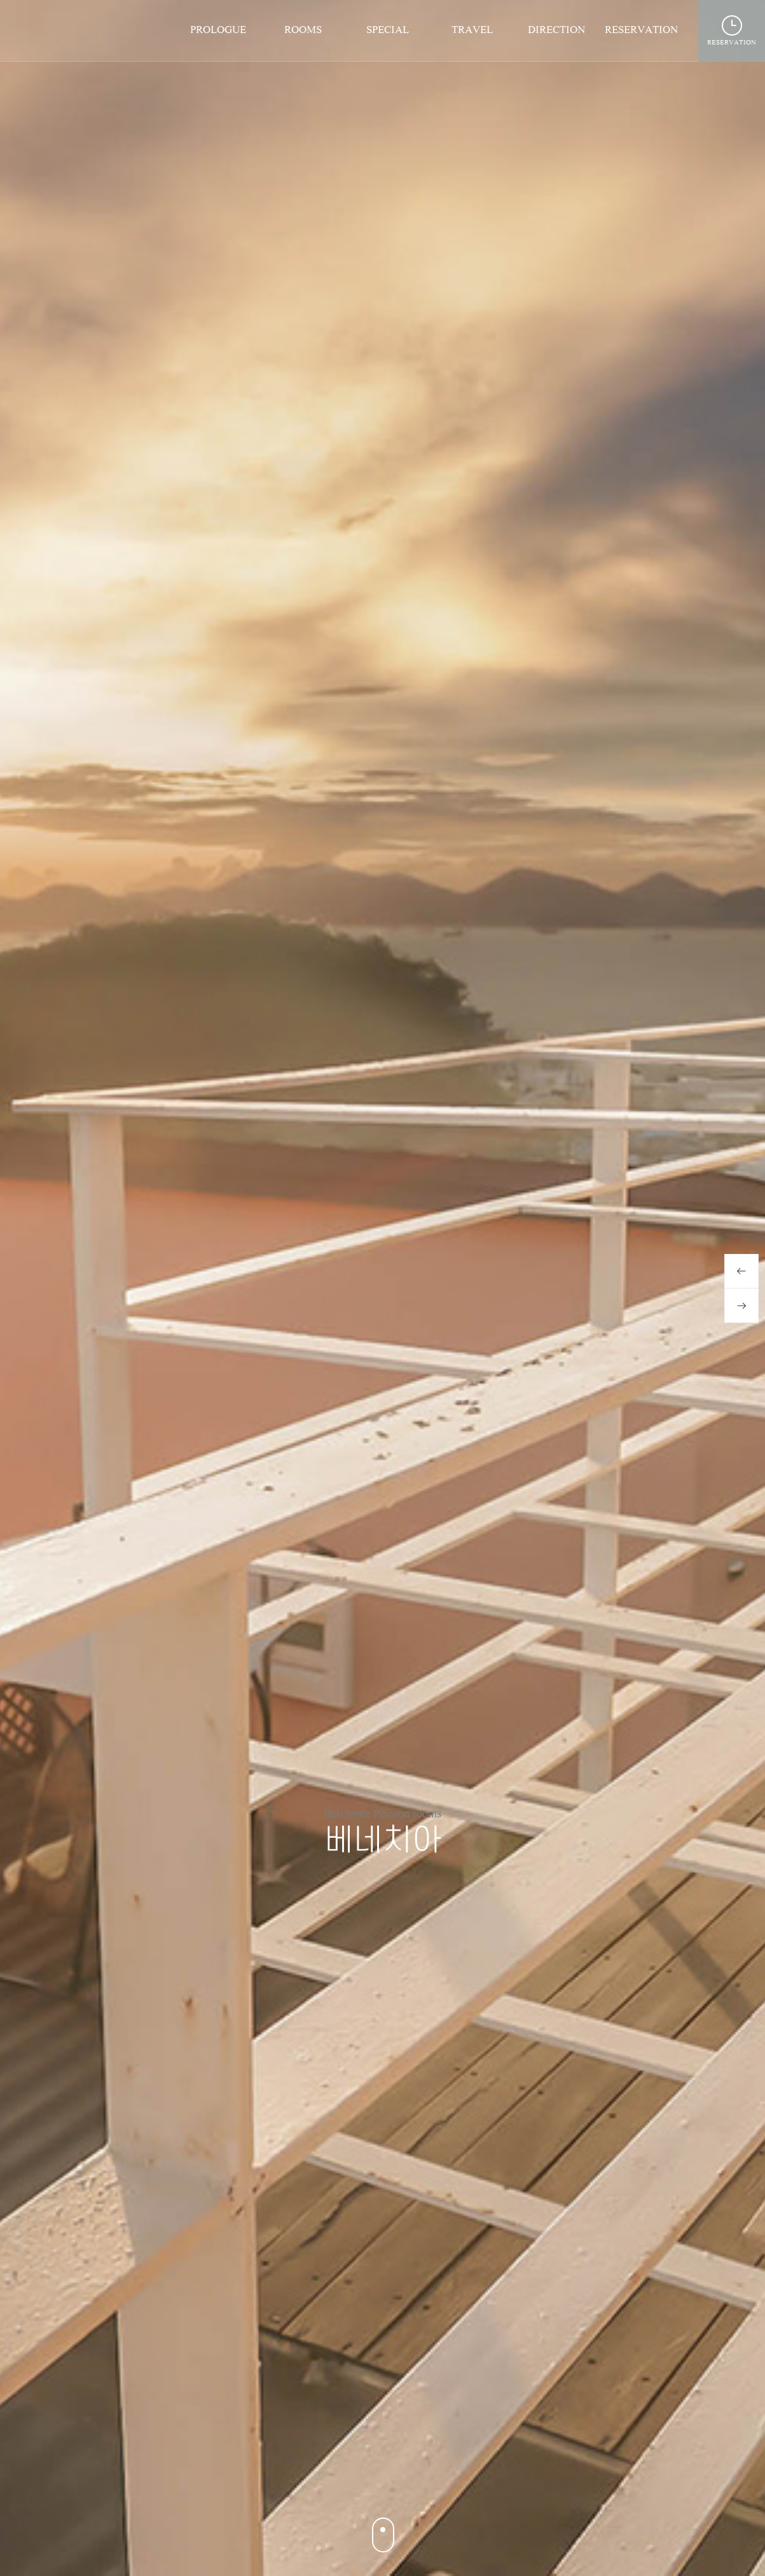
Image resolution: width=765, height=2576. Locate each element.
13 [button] (412, 2481)
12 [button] (394, 2481)
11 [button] (377, 2481)
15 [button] (446, 2481)
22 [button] (566, 2481)
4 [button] (257, 2481)
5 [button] (274, 2481)
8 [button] (326, 2481)
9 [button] (343, 2481)
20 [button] (532, 2481)
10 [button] (360, 2481)
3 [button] (240, 2481)
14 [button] (429, 2481)
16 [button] (463, 2481)
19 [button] (515, 2481)
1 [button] (199, 2481)
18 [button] (497, 2481)
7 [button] (309, 2481)
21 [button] (549, 2481)
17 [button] (480, 2481)
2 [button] (219, 2481)
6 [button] (291, 2481)
